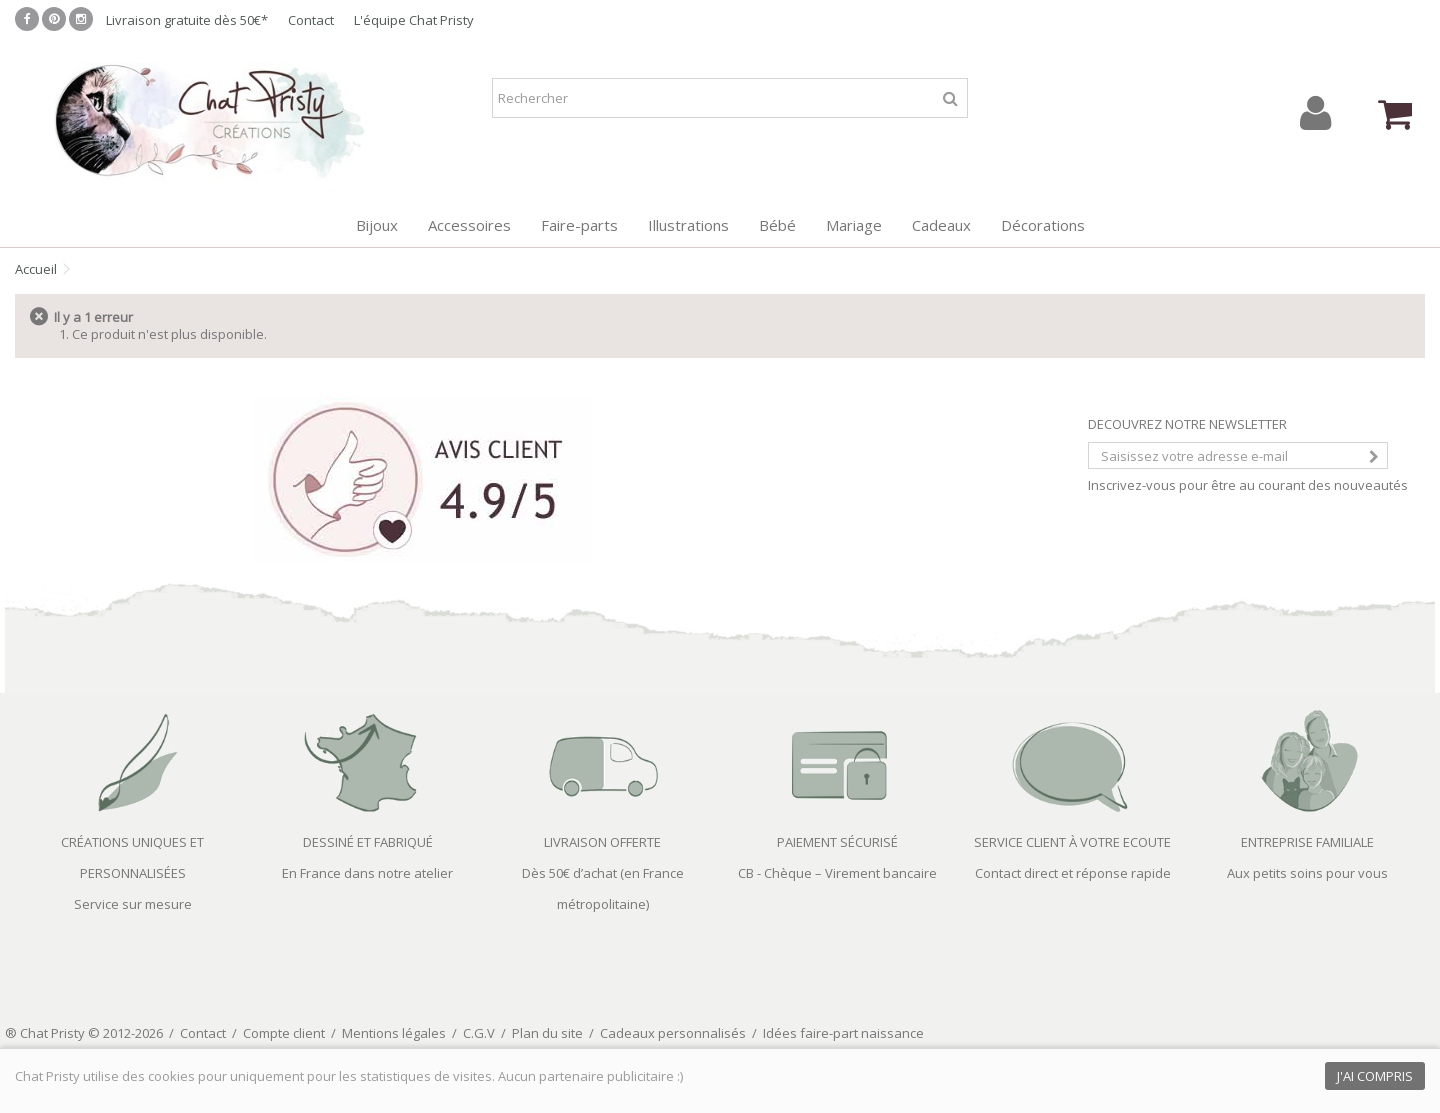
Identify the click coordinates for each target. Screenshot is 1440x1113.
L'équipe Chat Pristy (414, 20)
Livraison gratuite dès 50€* (187, 20)
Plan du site (547, 1033)
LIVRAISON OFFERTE (602, 842)
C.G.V (479, 1033)
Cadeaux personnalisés (673, 1033)
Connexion (1315, 113)
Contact (311, 20)
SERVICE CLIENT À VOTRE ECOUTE (1072, 842)
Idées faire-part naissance (843, 1033)
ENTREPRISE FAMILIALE (1307, 842)
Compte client (284, 1033)
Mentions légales (394, 1033)
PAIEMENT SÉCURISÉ (837, 842)
